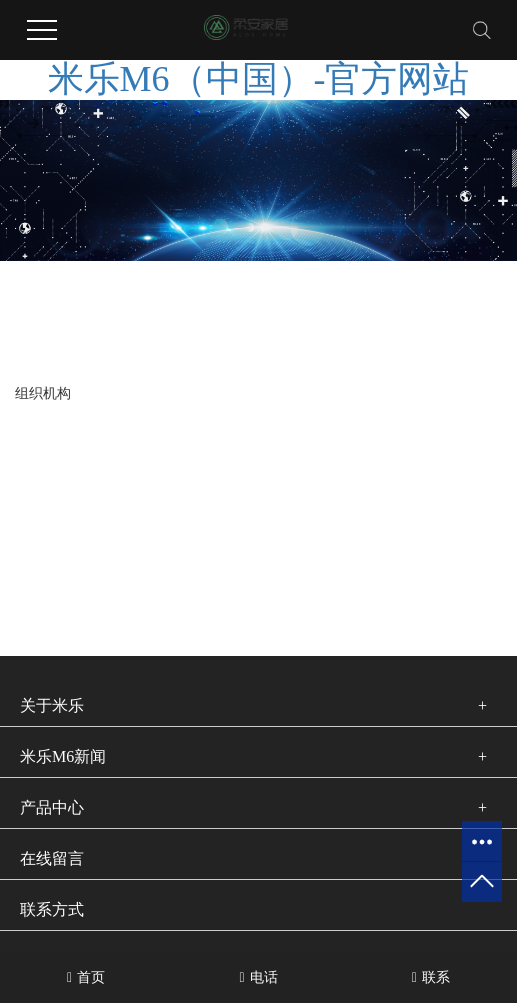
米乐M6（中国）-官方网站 (259, 79)
